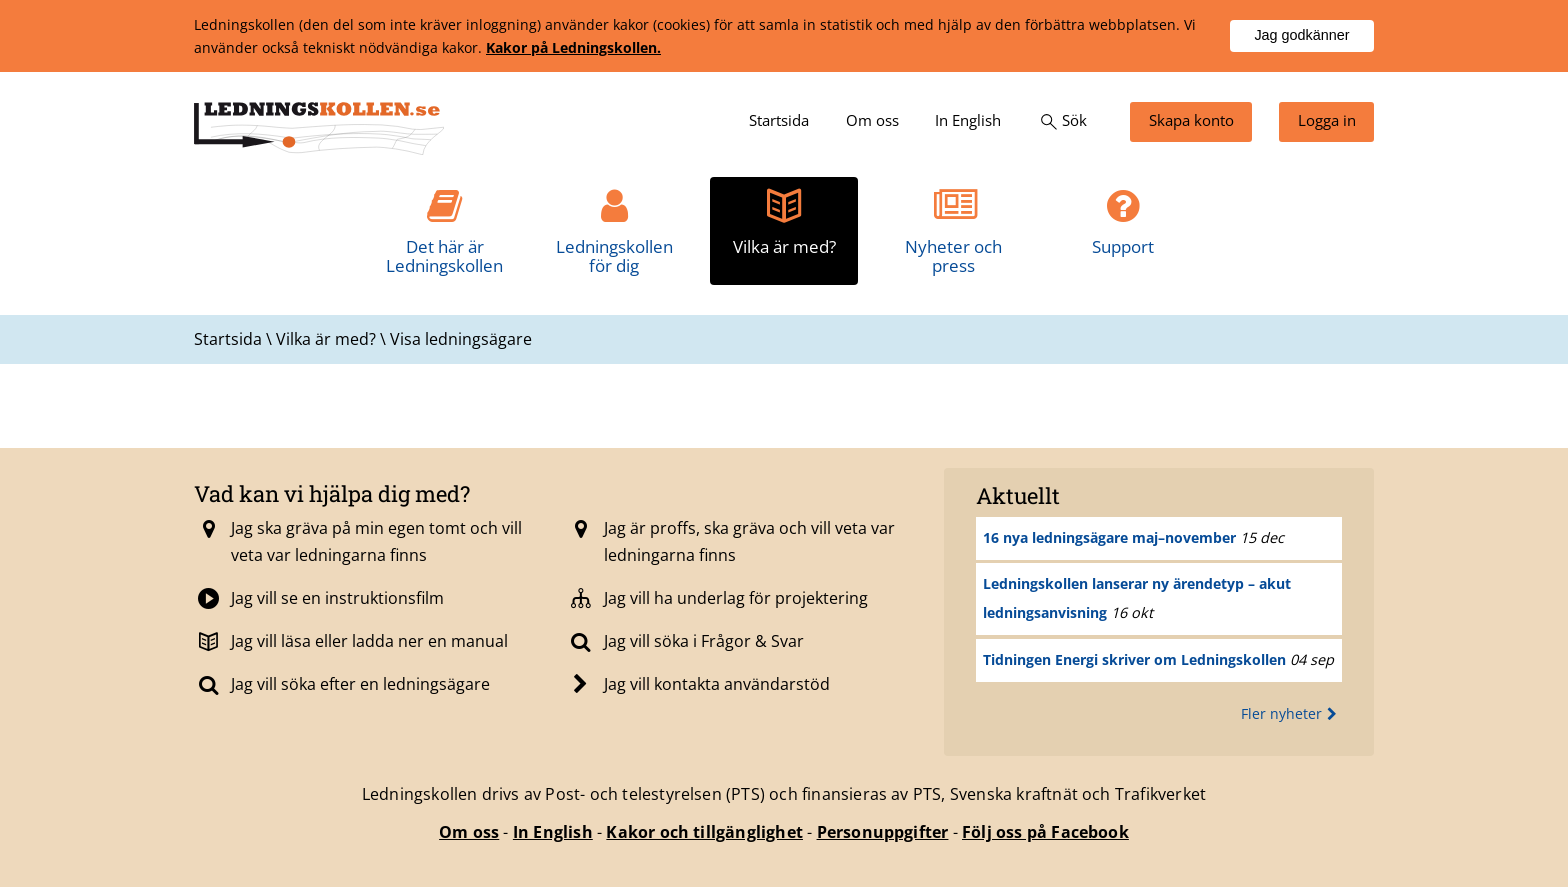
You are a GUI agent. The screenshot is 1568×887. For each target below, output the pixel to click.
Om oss (469, 832)
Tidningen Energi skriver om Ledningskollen (1134, 659)
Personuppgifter (883, 832)
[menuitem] (779, 122)
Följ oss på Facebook (1045, 832)
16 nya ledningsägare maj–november (1109, 537)
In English (553, 832)
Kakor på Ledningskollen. (573, 47)
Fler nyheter (1291, 713)
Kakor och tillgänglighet (704, 832)
